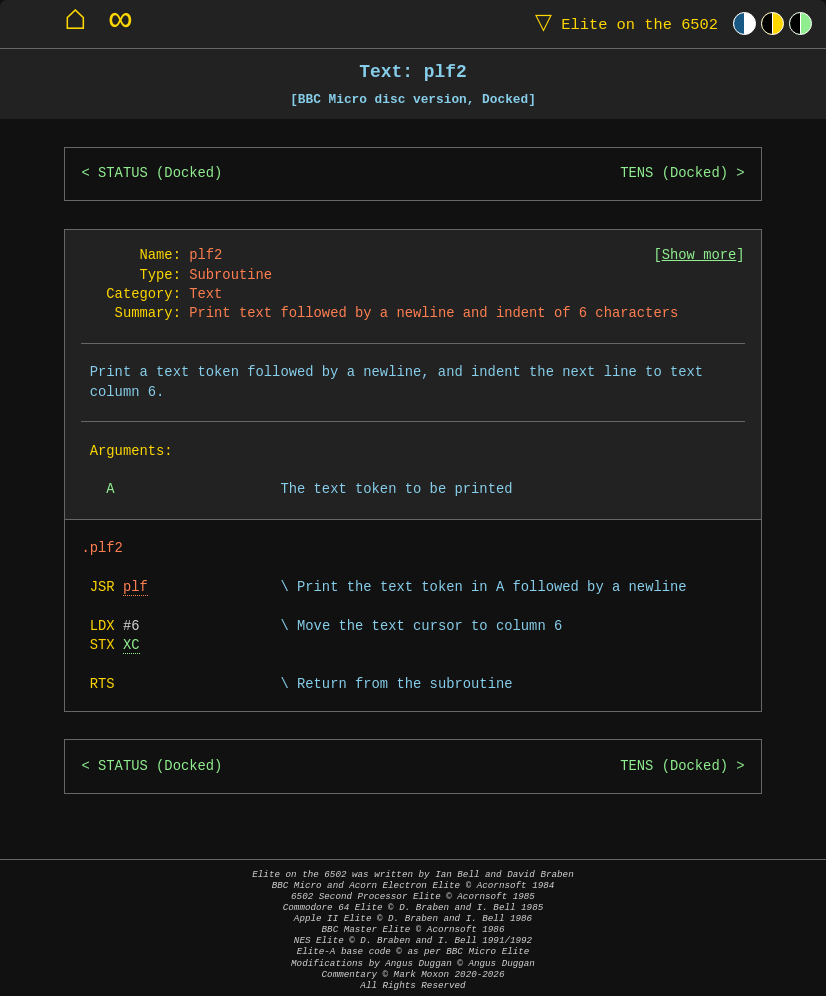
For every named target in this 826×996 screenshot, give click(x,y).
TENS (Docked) (674, 173)
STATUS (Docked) (160, 173)
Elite (622, 23)
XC (131, 645)
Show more (699, 255)
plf (135, 587)
